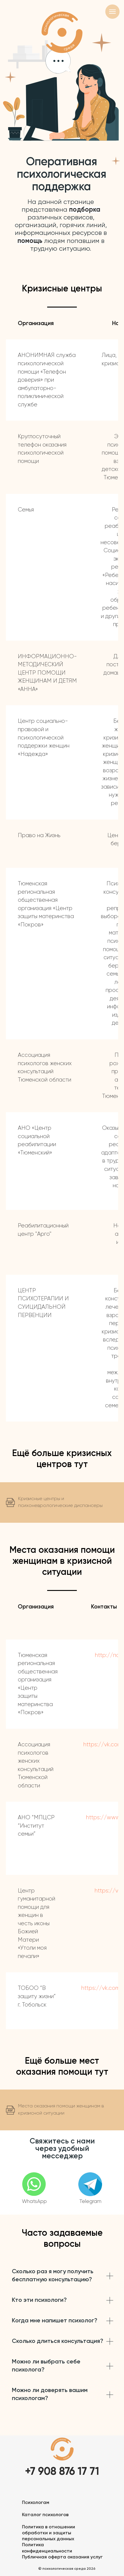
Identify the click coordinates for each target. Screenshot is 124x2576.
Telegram (90, 2201)
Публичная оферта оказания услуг (62, 2557)
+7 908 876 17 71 (62, 2471)
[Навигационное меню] (112, 12)
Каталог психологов (45, 2515)
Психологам (35, 2502)
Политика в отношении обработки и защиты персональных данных (48, 2533)
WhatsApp (34, 2201)
